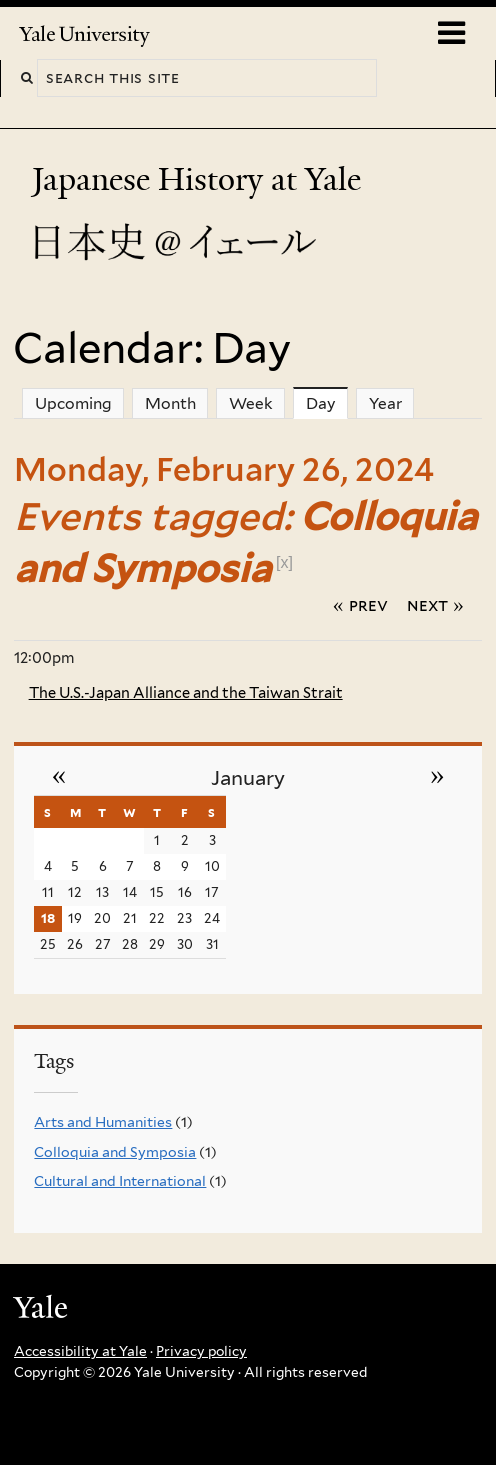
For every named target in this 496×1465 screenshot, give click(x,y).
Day (327, 403)
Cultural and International (120, 1181)
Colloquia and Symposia (115, 1152)
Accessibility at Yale (80, 1351)
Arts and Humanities (103, 1122)
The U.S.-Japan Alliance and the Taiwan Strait (186, 693)
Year (385, 403)
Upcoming (73, 403)
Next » (435, 605)
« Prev (360, 605)
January (248, 778)
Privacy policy (201, 1351)
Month (170, 403)
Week (251, 403)
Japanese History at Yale (200, 179)
